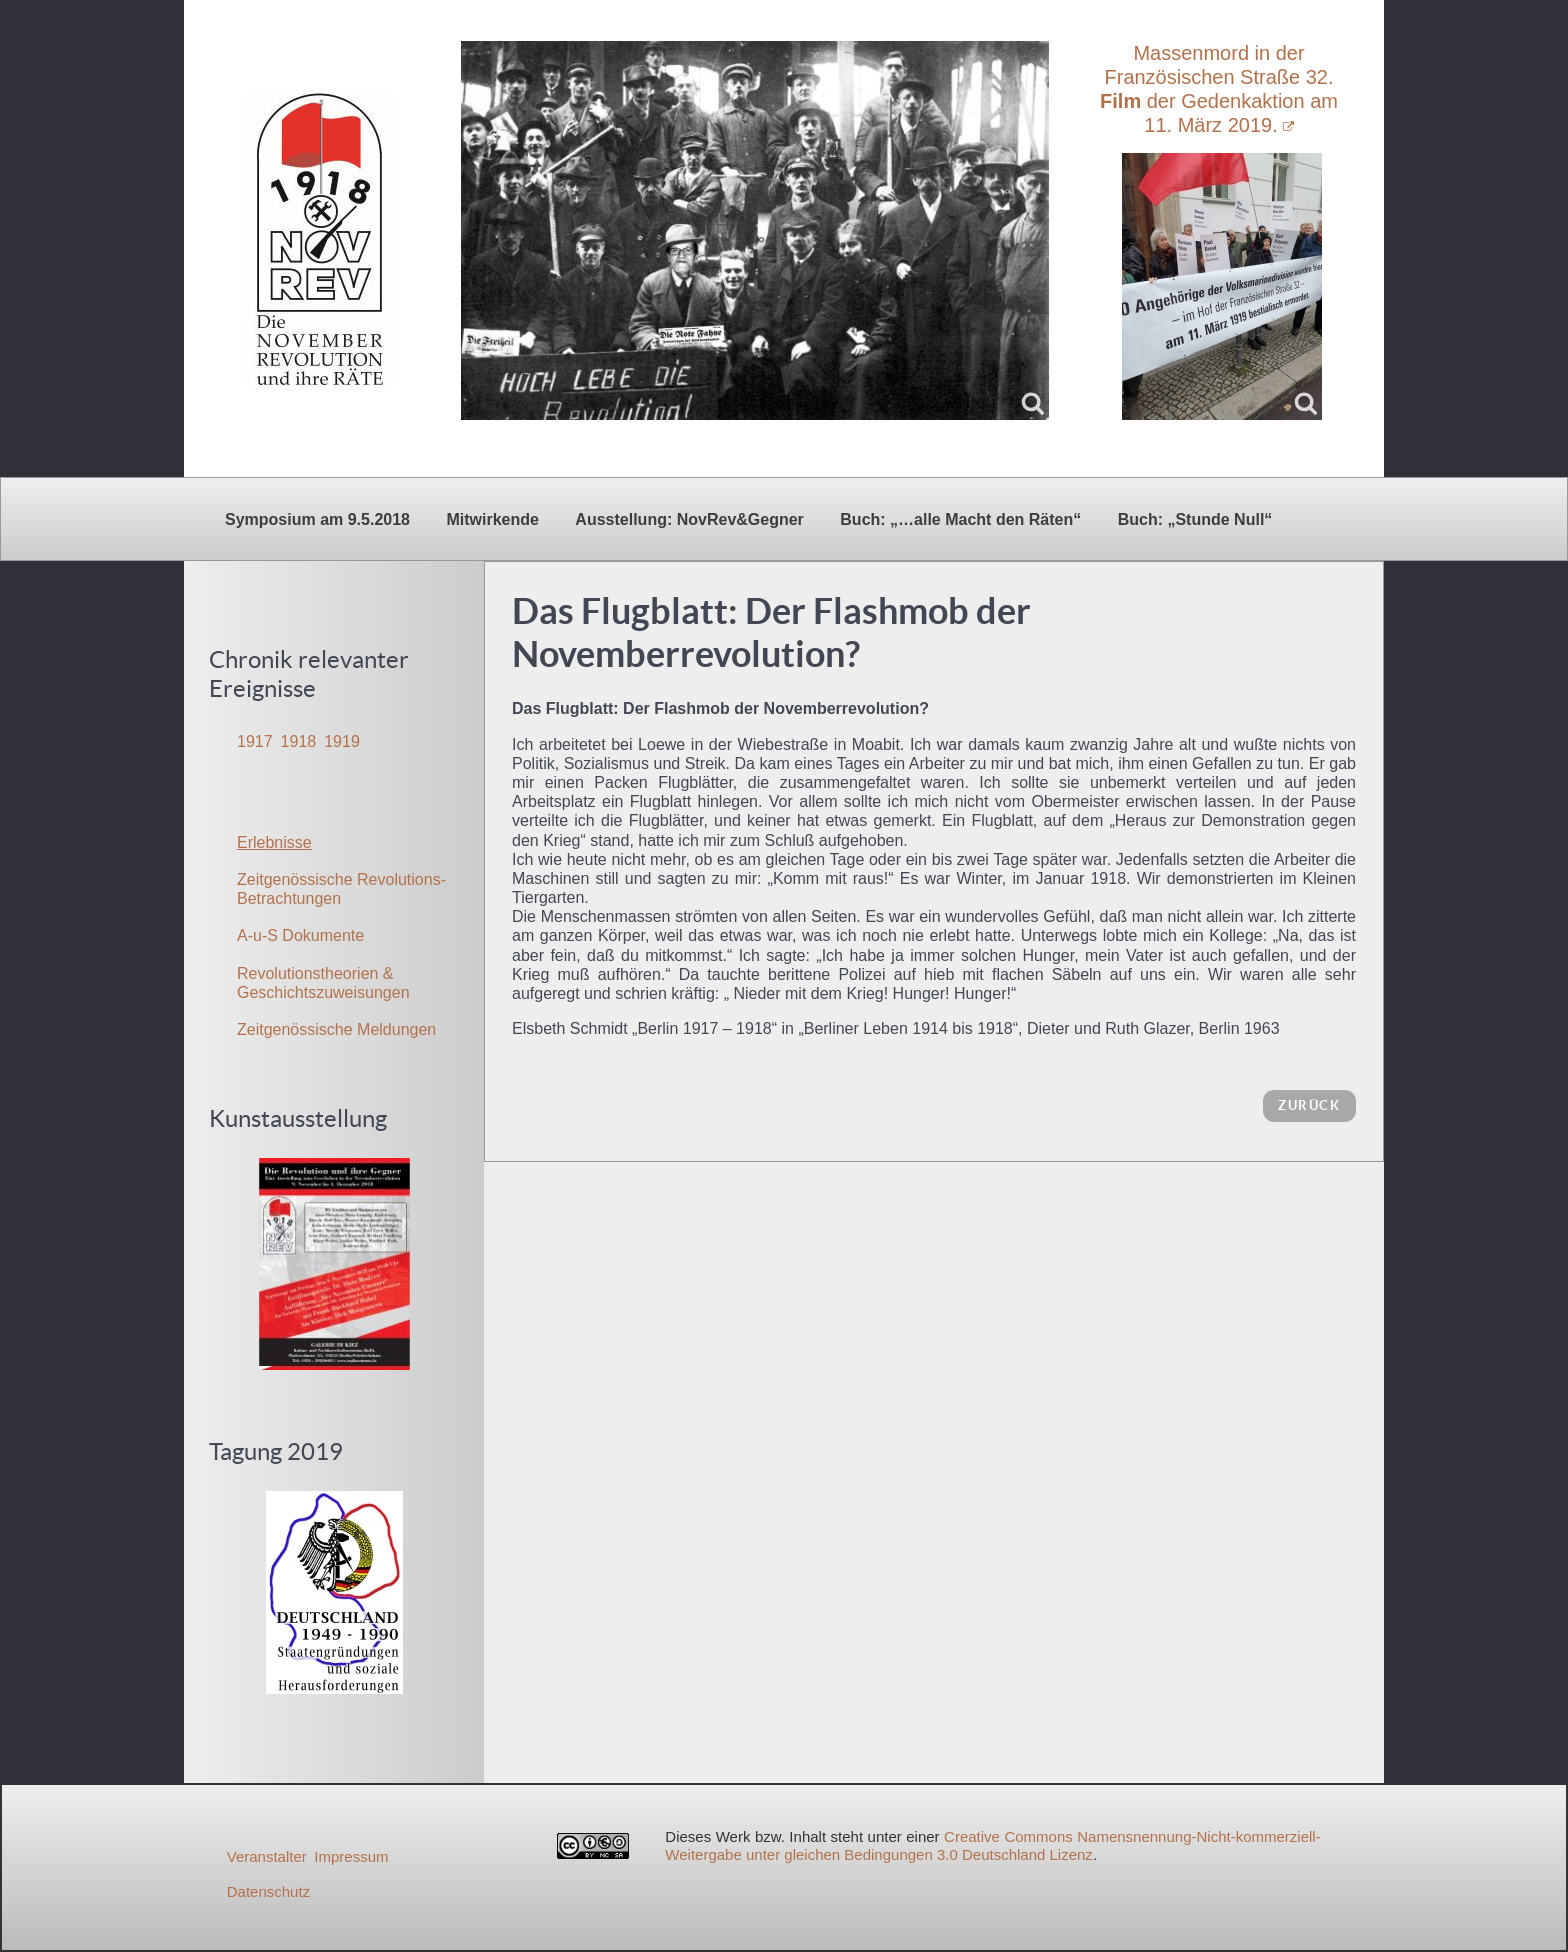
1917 (255, 741)
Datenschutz (268, 1891)
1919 (342, 741)
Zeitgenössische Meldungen (336, 1029)
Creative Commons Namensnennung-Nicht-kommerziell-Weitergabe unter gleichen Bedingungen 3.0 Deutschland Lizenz (992, 1845)
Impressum (351, 1856)
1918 (299, 741)
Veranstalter (267, 1856)
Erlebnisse (274, 842)
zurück (1309, 1105)
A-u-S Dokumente (300, 935)
